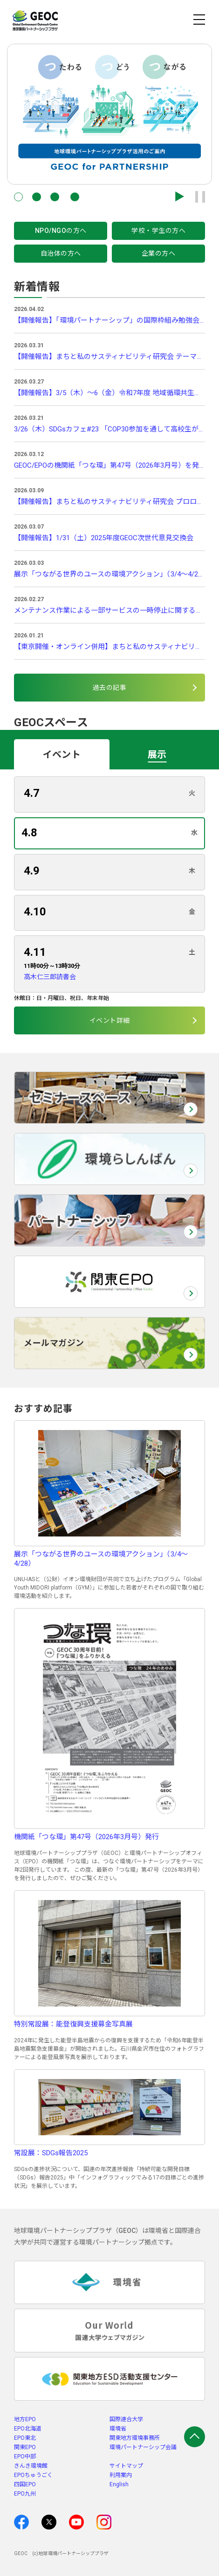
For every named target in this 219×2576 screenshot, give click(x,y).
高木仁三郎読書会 (50, 976)
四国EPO (25, 2484)
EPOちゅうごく (33, 2475)
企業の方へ (159, 253)
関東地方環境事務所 (135, 2438)
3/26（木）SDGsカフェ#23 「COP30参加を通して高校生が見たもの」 (109, 429)
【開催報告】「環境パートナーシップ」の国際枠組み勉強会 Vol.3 (109, 320)
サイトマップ (126, 2466)
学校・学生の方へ (158, 230)
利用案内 (121, 2475)
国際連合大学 (126, 2419)
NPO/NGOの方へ (61, 230)
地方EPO (25, 2419)
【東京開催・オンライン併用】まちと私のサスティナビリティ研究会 (109, 646)
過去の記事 (110, 687)
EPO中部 (25, 2456)
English (119, 2484)
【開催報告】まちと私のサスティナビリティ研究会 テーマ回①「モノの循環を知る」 (109, 356)
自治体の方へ (61, 253)
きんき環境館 (31, 2466)
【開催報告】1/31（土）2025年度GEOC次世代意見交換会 (103, 538)
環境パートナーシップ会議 (143, 2447)
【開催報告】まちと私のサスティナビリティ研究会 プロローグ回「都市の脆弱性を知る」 (109, 501)
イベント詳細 (109, 1020)
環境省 (118, 2428)
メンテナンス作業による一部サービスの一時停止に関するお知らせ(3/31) (109, 610)
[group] (109, 114)
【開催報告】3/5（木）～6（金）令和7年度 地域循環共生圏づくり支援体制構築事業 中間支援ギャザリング (109, 393)
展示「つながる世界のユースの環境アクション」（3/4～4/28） (109, 574)
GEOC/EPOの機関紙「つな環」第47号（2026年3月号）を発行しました (109, 465)
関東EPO (25, 2447)
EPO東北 (25, 2438)
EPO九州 (25, 2493)
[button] (18, 196)
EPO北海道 (27, 2428)
